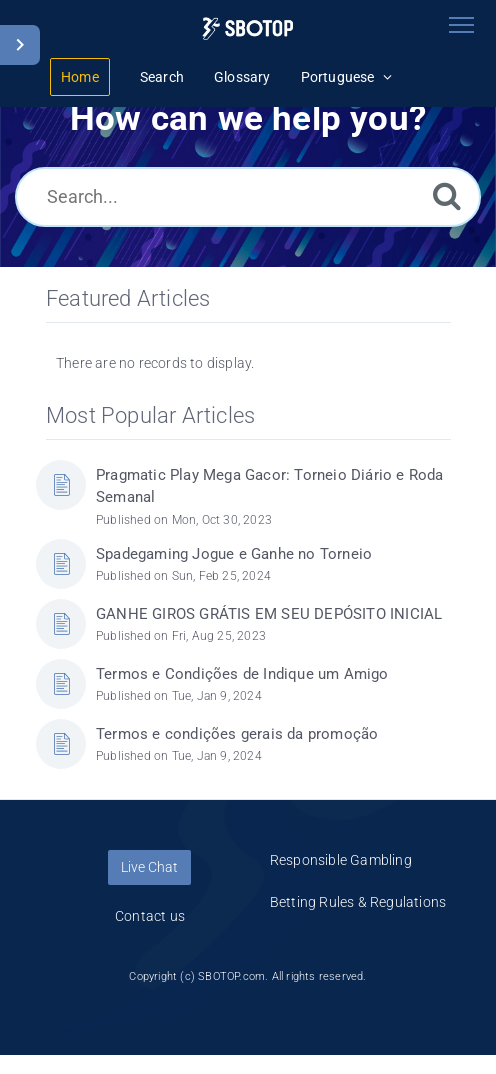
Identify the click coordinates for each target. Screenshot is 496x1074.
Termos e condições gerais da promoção (237, 734)
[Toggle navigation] (461, 25)
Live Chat (149, 867)
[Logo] (247, 28)
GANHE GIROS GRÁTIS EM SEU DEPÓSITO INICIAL (269, 614)
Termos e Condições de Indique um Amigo (242, 674)
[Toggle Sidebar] (20, 45)
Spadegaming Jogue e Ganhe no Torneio (234, 554)
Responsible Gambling (341, 860)
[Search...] (248, 197)
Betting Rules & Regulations (358, 902)
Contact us (150, 916)
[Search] (447, 195)
